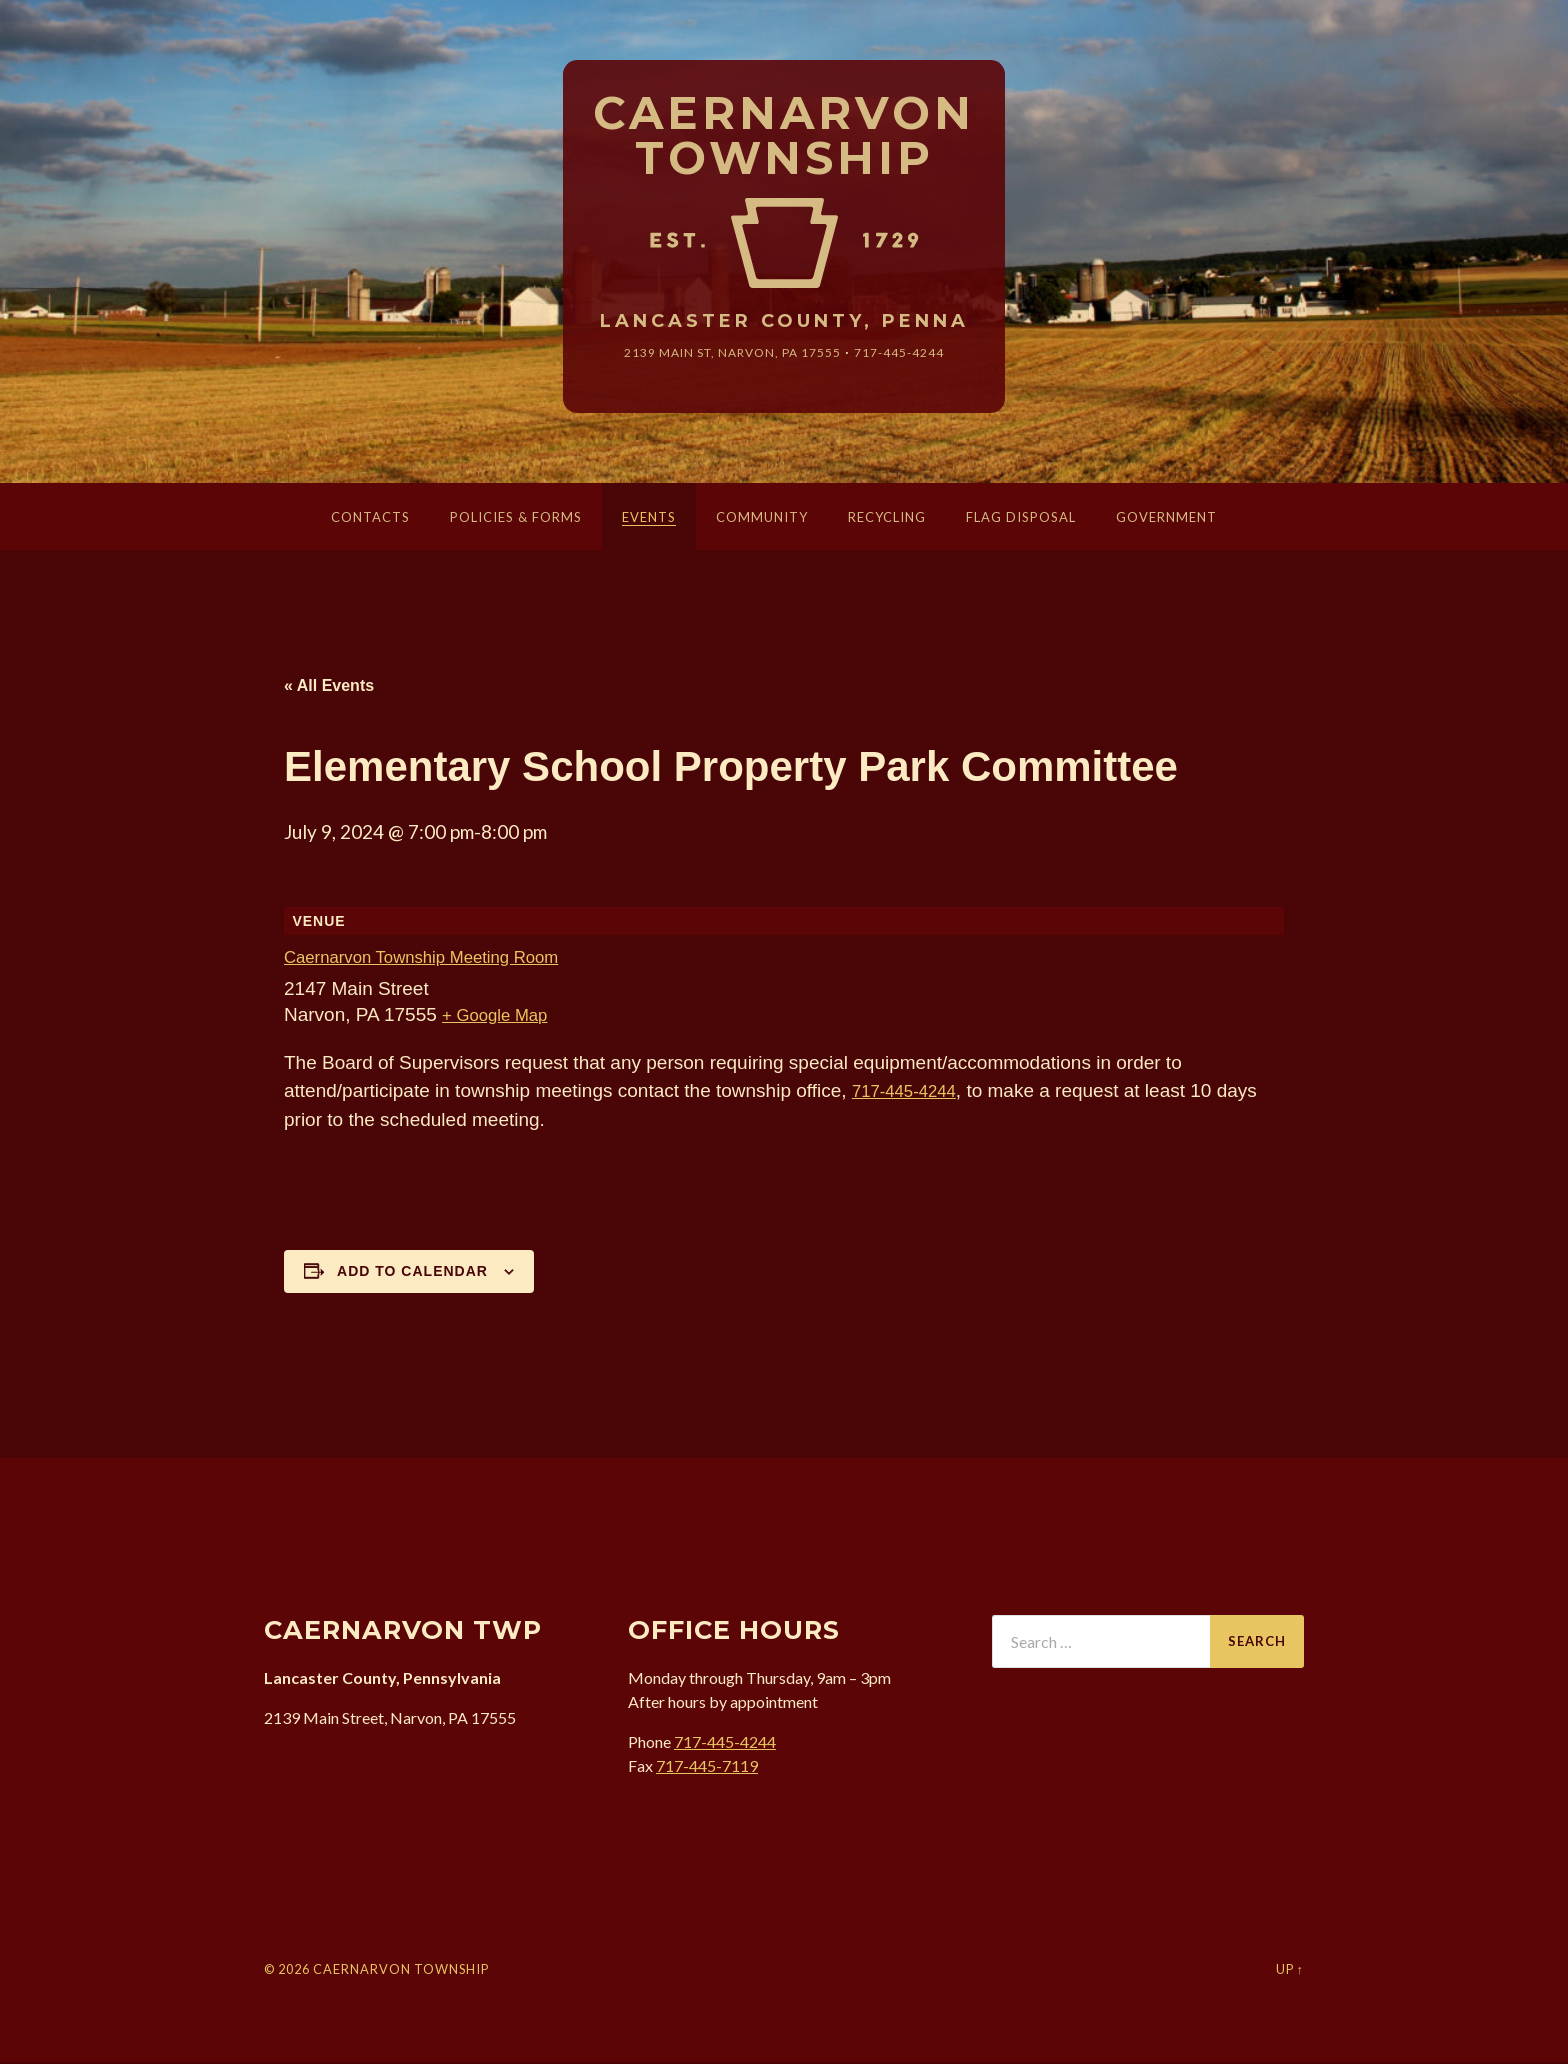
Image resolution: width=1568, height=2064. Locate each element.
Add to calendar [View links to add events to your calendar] (412, 1274)
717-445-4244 (916, 355)
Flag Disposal (1021, 520)
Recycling (887, 520)
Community (762, 520)
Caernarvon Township (784, 137)
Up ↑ (1290, 1971)
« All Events (329, 688)
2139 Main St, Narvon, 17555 (727, 355)
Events (649, 520)
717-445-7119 (707, 1767)
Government (1166, 520)
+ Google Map (502, 1017)
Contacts (370, 520)
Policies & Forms (516, 520)
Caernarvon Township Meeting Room (440, 960)
